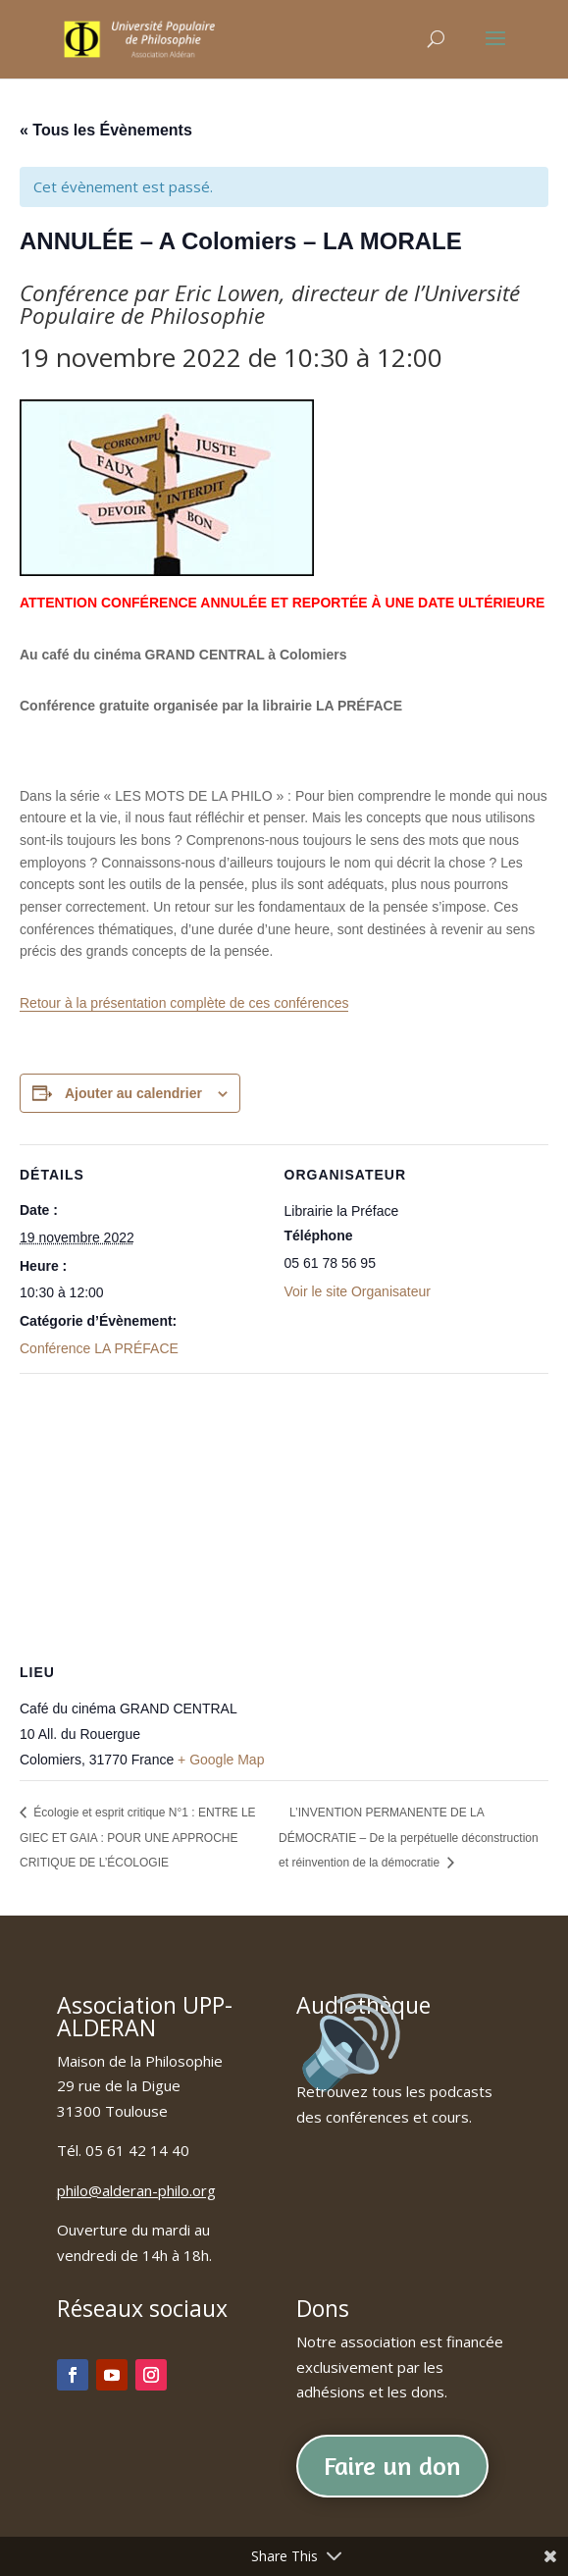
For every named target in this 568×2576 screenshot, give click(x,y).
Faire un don (392, 2465)
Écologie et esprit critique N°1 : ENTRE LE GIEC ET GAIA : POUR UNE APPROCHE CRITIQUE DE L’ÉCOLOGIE (138, 1837)
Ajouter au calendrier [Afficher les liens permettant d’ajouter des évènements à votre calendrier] (133, 1093)
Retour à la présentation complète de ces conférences (184, 1003)
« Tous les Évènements (106, 130)
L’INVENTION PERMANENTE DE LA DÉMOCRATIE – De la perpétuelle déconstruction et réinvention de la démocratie (409, 1837)
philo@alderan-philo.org (136, 2190)
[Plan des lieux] (284, 1514)
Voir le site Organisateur (357, 1291)
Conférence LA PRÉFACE (99, 1348)
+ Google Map (221, 1759)
